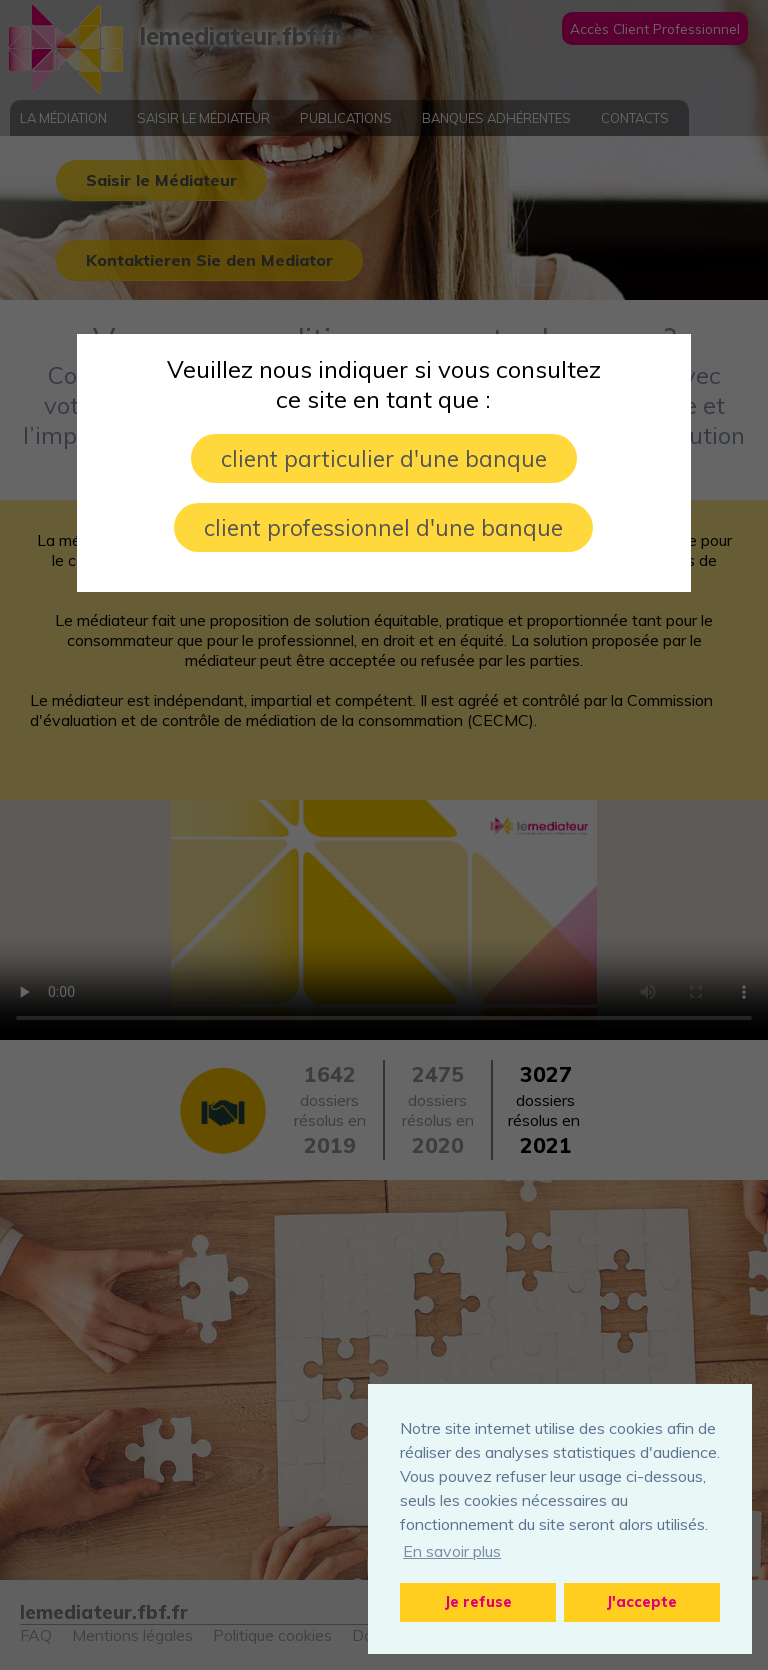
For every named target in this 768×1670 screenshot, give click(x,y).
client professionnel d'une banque (383, 527)
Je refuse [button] (478, 1602)
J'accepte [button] (642, 1602)
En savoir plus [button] (452, 1551)
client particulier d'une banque (384, 458)
